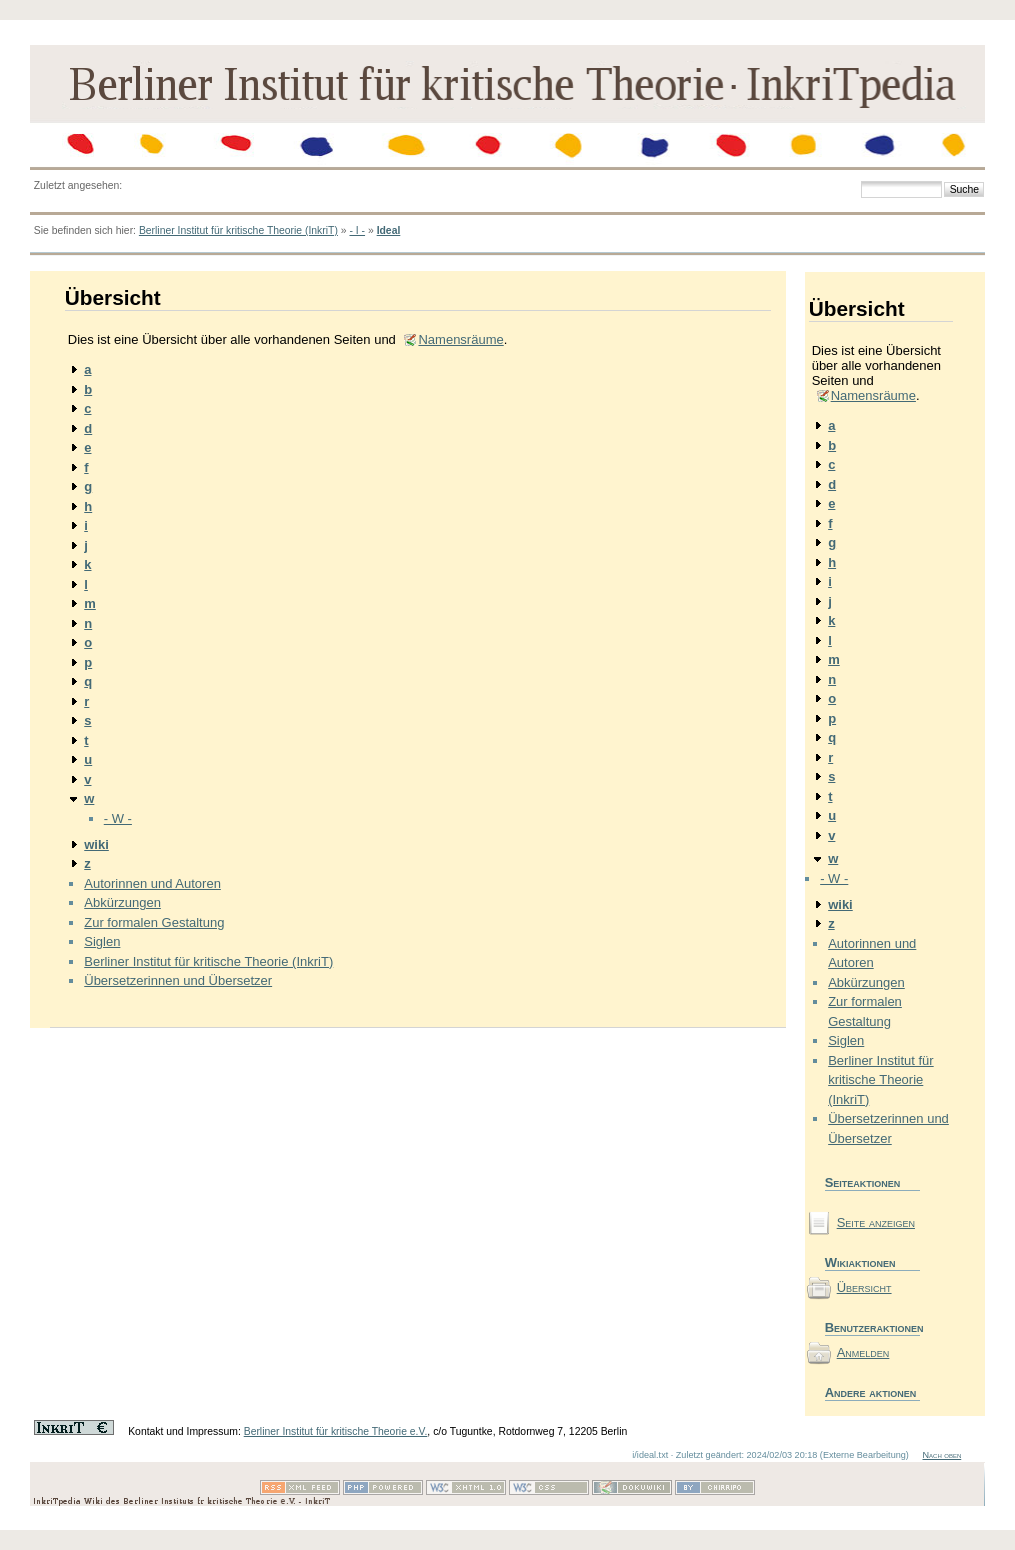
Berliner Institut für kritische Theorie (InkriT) (238, 230)
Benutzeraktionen (872, 1327)
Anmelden (863, 1352)
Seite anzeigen (876, 1222)
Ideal (389, 230)
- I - (357, 230)
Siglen (102, 941)
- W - (118, 818)
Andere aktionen (871, 1392)
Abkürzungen (122, 902)
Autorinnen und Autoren (152, 883)
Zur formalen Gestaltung (154, 922)
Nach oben (941, 1455)
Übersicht (864, 1287)
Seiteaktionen (863, 1182)
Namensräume (460, 339)
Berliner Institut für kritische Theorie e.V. (336, 1431)
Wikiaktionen (860, 1262)
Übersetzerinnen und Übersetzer (178, 980)
